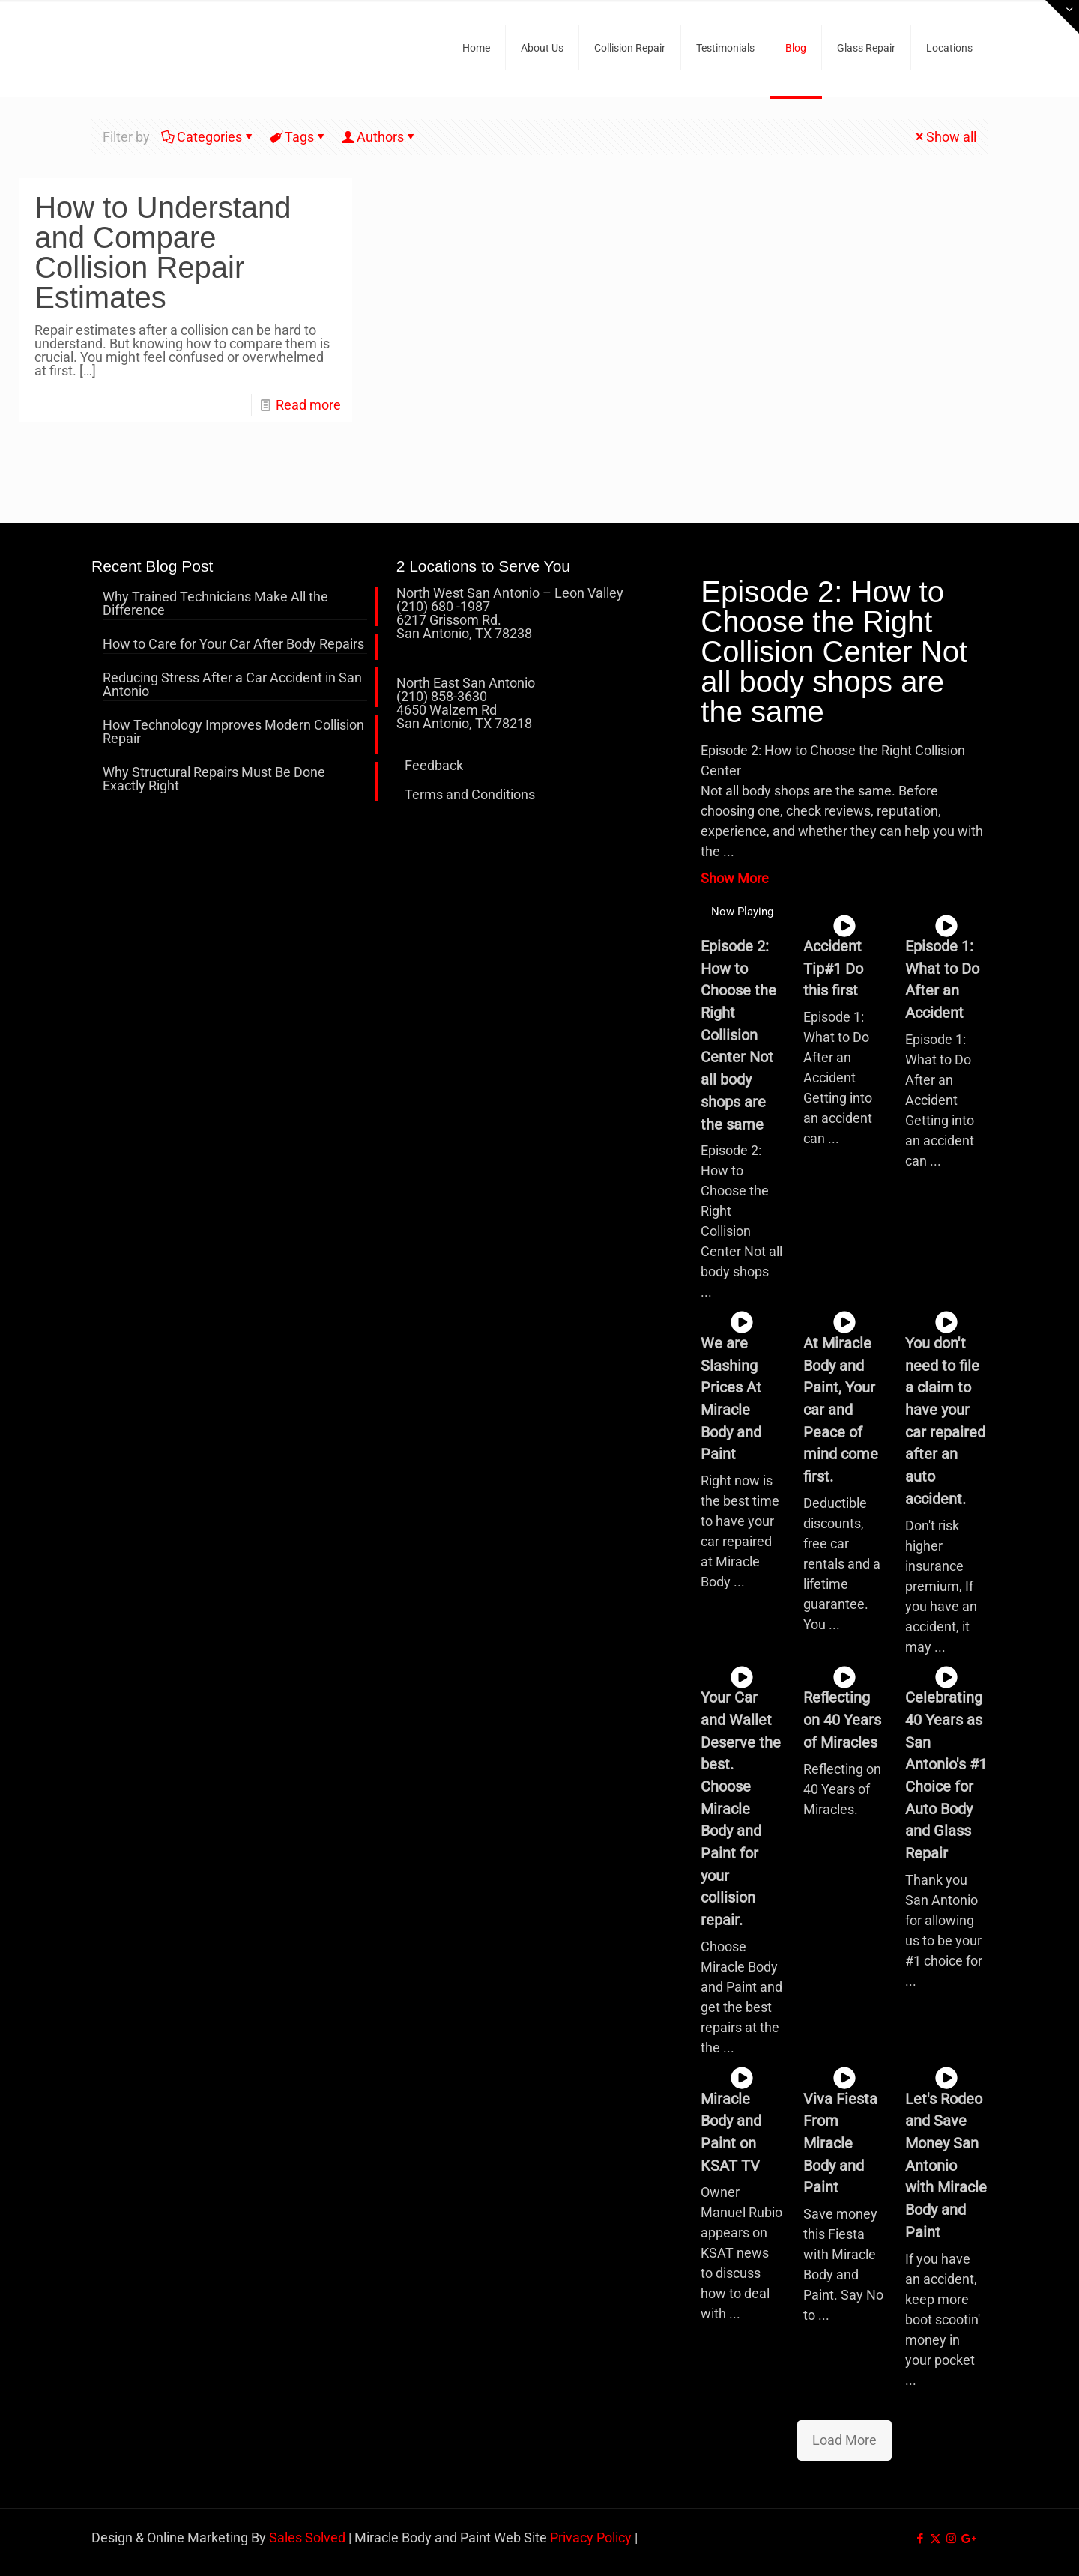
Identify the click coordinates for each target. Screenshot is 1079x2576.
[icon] (967, 2538)
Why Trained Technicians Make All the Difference (215, 604)
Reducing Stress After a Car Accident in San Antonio (232, 685)
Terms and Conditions (470, 794)
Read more (308, 405)
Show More (735, 878)
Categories (208, 137)
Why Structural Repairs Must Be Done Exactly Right (214, 779)
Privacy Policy (591, 2537)
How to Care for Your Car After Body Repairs (233, 644)
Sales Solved (307, 2537)
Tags (298, 137)
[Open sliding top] (1062, 17)
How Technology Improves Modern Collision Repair (233, 732)
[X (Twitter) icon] (935, 2538)
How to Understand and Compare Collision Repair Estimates (162, 252)
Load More (844, 2440)
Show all (944, 137)
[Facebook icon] (919, 2538)
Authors (379, 137)
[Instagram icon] (951, 2538)
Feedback (434, 765)
